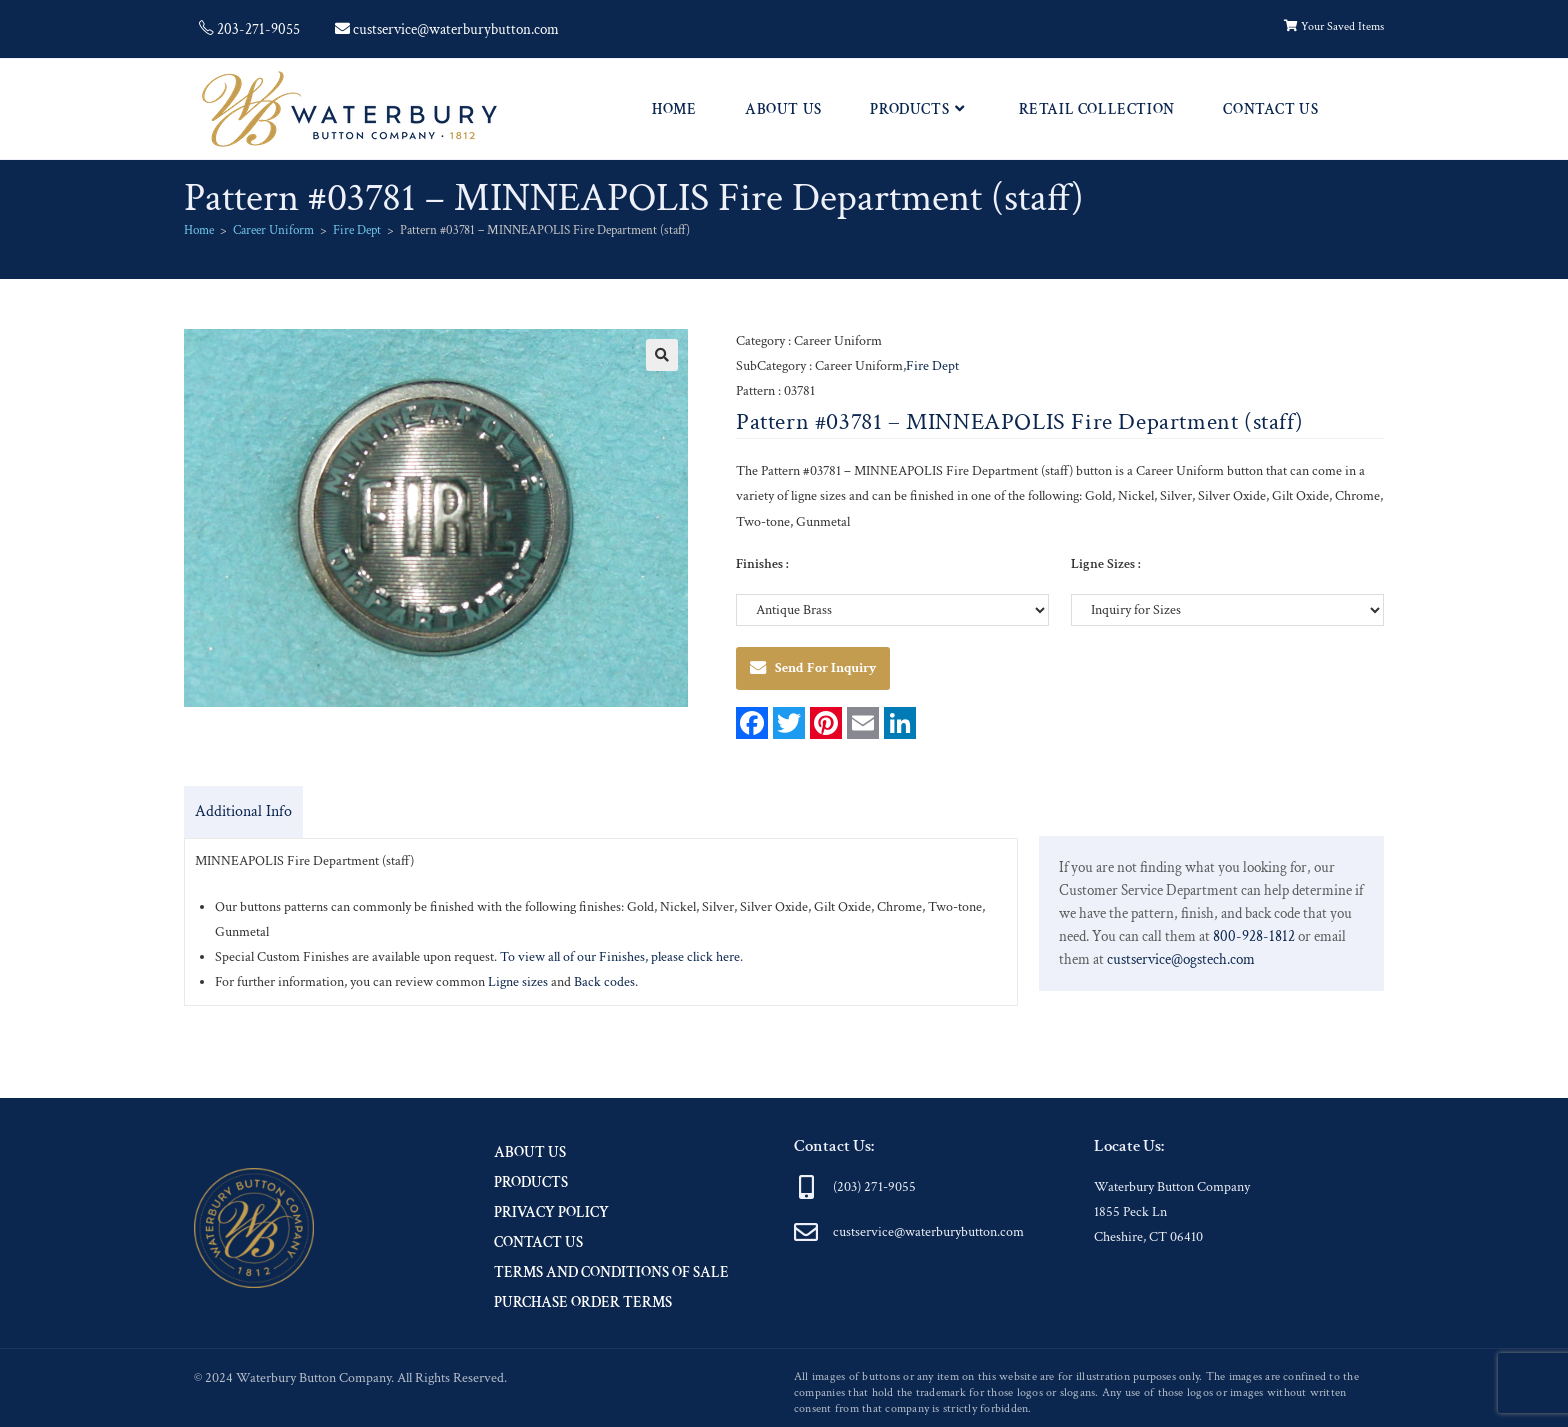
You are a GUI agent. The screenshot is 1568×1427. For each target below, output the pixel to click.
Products (531, 1182)
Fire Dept (357, 230)
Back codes (604, 982)
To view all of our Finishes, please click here (620, 957)
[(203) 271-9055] (806, 1187)
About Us (530, 1152)
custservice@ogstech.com (1181, 959)
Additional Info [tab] (243, 811)
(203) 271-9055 (874, 1187)
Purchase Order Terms (583, 1302)
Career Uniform (273, 230)
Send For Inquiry (813, 668)
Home (199, 230)
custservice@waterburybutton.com (928, 1232)
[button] (662, 355)
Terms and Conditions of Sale (611, 1272)
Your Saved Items (1334, 26)
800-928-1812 (1254, 936)
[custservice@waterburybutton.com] (806, 1232)
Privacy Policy (551, 1212)
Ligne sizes (519, 982)
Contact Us (538, 1242)
